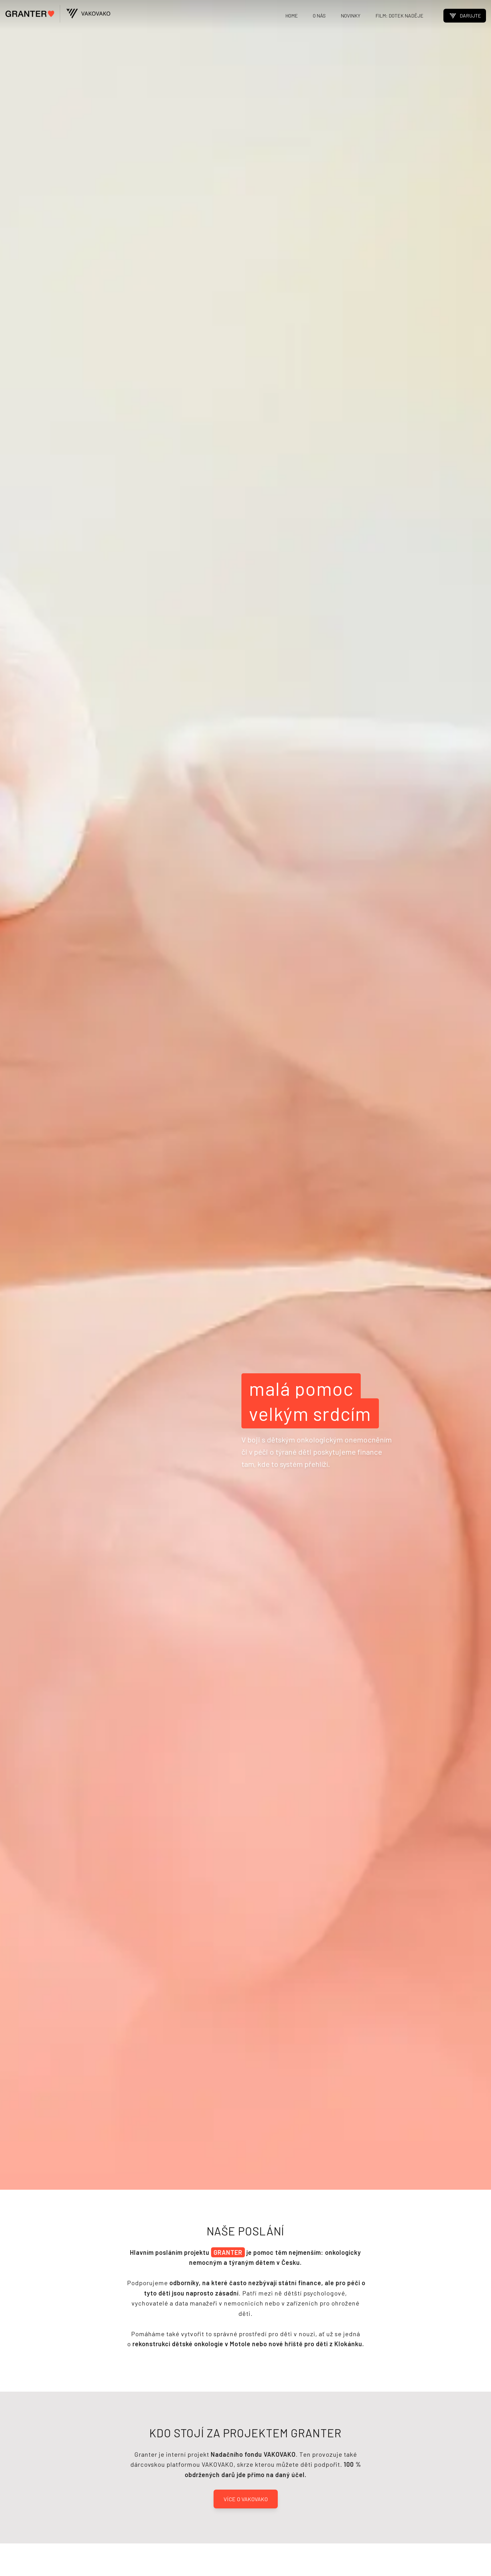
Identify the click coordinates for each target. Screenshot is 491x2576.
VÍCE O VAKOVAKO (246, 2499)
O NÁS (319, 15)
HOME (291, 15)
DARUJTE (464, 16)
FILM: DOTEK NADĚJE (399, 15)
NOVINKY (350, 15)
